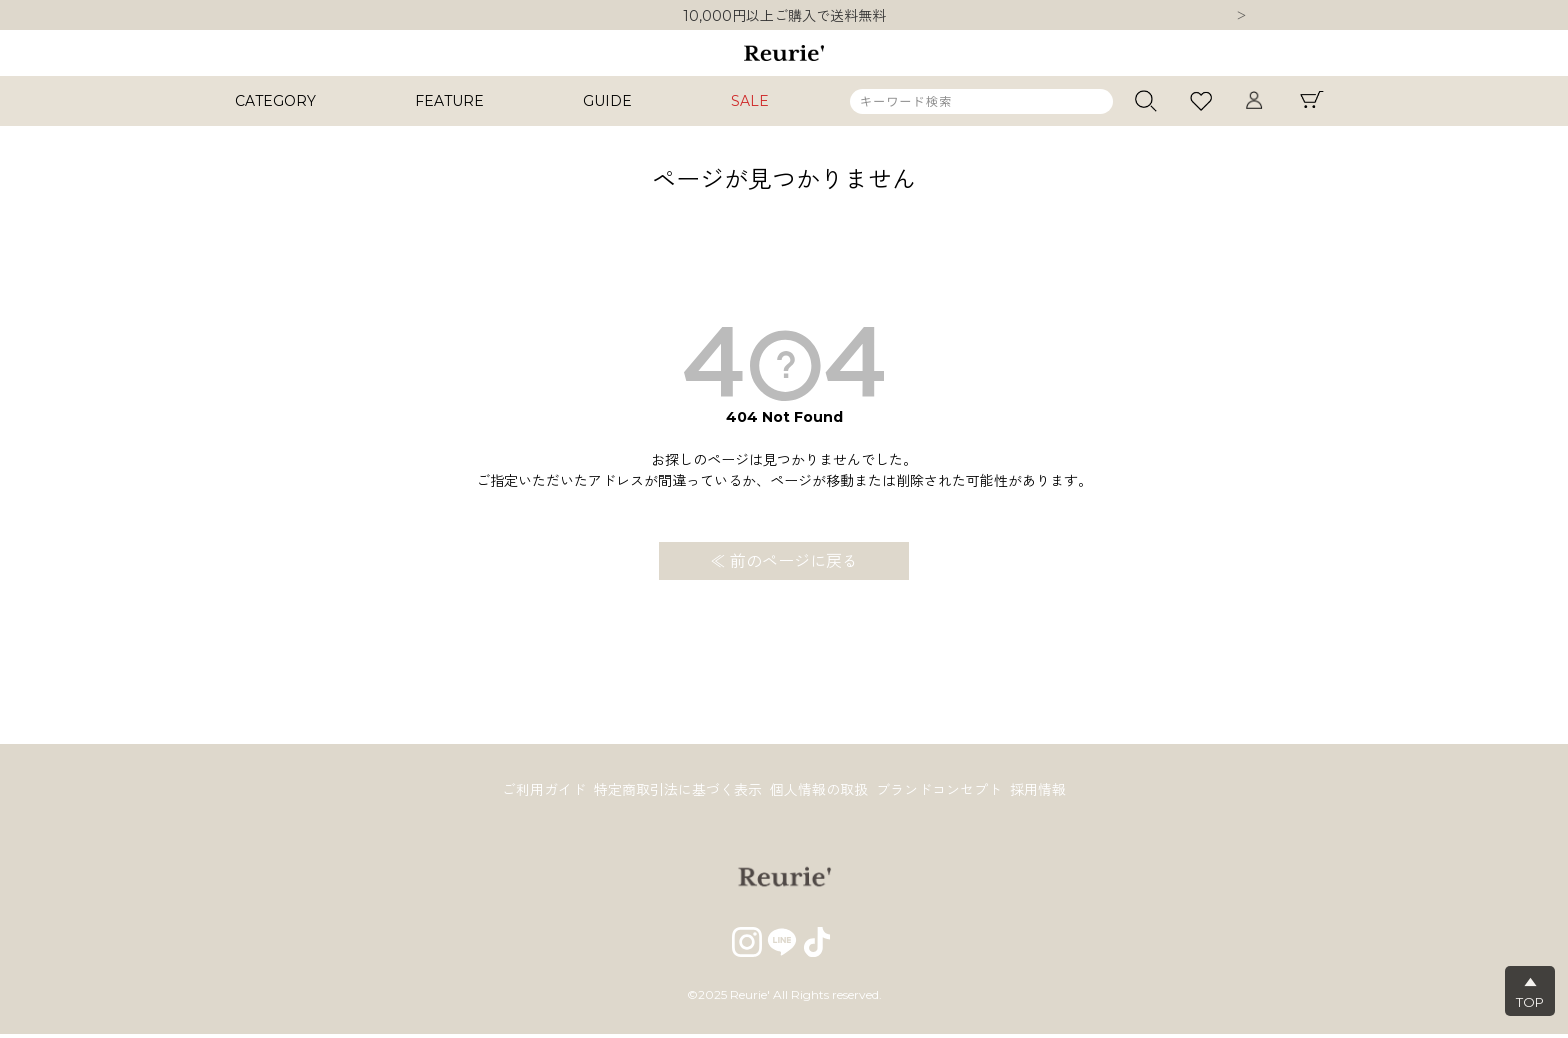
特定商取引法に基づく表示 (674, 792)
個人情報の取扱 (819, 792)
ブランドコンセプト (943, 792)
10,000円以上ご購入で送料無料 (784, 16)
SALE (750, 101)
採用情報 (1046, 792)
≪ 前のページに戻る (784, 561)
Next (1241, 17)
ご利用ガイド (536, 792)
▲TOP (1530, 992)
